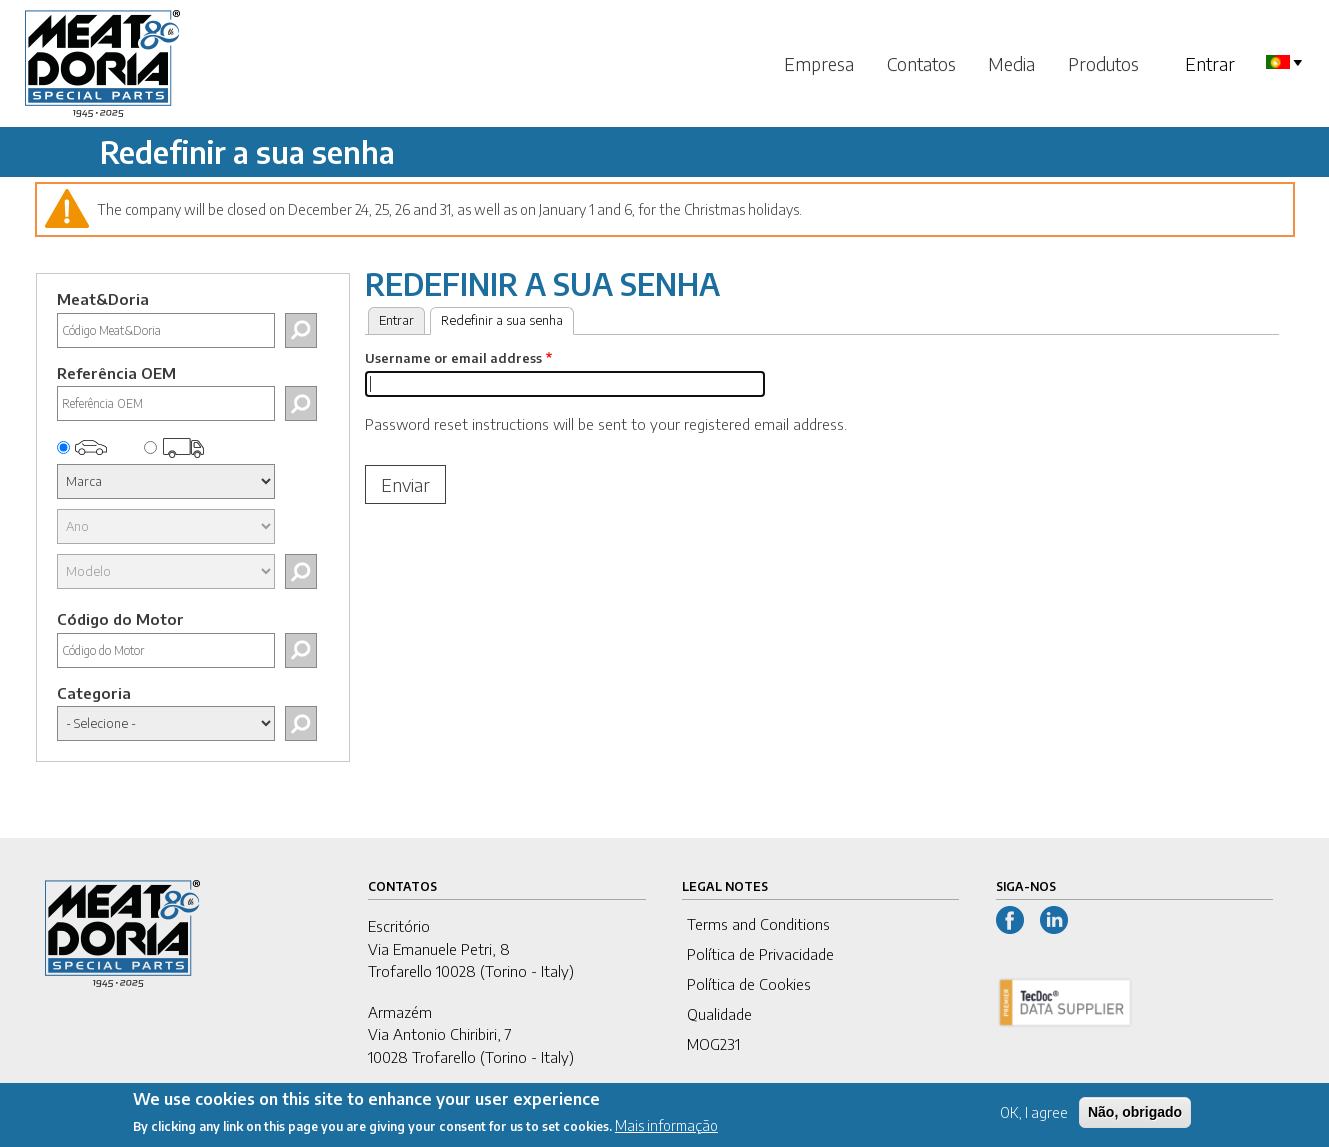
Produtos (1103, 63)
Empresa (819, 63)
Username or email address (453, 358)
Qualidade (719, 1014)
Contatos (921, 63)
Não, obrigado (1135, 1118)
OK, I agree (1034, 1118)
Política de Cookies (749, 984)
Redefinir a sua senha (507, 318)
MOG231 (713, 1044)
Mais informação (666, 1131)
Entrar (1210, 63)
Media (1011, 63)
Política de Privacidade (760, 954)
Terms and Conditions (758, 924)
